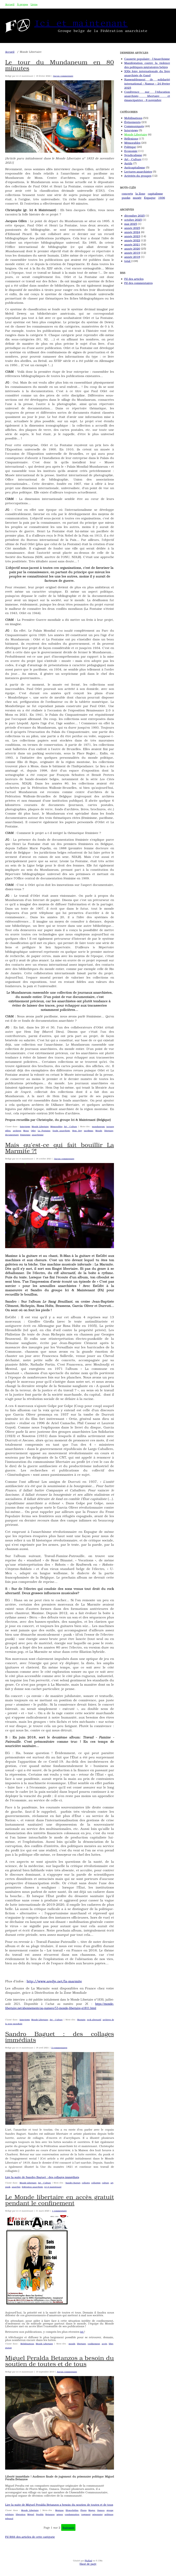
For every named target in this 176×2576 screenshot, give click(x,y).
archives (17, 1130)
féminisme (25, 1134)
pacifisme (88, 1130)
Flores (83, 2510)
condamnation (72, 2514)
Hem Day (77, 1130)
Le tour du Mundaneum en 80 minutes (59, 65)
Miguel (30, 2514)
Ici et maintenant (81, 23)
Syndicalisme (133, 155)
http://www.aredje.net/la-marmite (54, 1981)
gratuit (8, 2347)
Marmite (81, 2019)
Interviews (25, 1126)
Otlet (33, 1130)
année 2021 (132, 244)
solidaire (9, 2514)
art (112, 2182)
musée (137, 197)
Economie (131, 151)
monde (72, 2343)
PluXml (88, 2560)
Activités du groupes (137, 175)
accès (104, 2343)
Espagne (150, 197)
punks (126, 197)
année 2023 (132, 236)
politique (108, 2514)
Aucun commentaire (63, 75)
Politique (130, 147)
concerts (127, 193)
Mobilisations (27, 2343)
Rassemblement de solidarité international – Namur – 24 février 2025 (147, 83)
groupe (110, 2510)
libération (20, 2514)
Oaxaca (100, 2510)
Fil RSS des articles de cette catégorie (30, 2537)
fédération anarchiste (32, 2186)
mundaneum (98, 1126)
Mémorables (56, 1126)
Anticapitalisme (134, 167)
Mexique (59, 2510)
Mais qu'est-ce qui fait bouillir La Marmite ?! (59, 1148)
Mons (26, 1130)
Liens (34, 4)
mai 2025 (130, 224)
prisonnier (97, 2514)
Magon (91, 2510)
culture (105, 2182)
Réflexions (131, 138)
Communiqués (134, 126)
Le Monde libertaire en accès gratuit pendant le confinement (59, 2200)
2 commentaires (59, 2047)
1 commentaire (59, 2210)
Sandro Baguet (72, 2182)
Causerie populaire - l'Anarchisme (147, 59)
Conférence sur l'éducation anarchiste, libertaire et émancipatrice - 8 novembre (147, 96)
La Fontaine (44, 1130)
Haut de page (88, 2564)
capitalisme (155, 193)
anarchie (16, 2186)
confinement (94, 2343)
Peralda (39, 2514)
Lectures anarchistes (138, 171)
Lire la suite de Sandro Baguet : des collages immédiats (42, 2177)
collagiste (96, 2182)
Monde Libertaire (40, 1126)
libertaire (108, 1130)
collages (86, 2182)
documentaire (12, 1134)
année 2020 (132, 248)
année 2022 (132, 240)
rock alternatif (94, 2019)
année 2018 (132, 257)
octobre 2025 (133, 219)
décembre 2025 (134, 215)
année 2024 (132, 232)
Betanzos (49, 2514)
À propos (22, 4)
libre (111, 2343)
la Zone (140, 193)
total (127, 261)
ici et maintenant (52, 2186)
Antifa (128, 163)
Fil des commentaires (138, 283)
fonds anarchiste (61, 1130)
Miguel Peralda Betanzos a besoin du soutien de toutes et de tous (59, 2361)
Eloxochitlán (72, 2510)
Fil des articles (134, 279)
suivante (68, 2527)
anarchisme (37, 1134)
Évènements (132, 122)
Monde (98, 1130)
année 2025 (132, 228)
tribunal (9, 2518)
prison (60, 2514)
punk (7, 2186)
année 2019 (132, 252)
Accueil (9, 4)
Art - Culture (70, 1126)
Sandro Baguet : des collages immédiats (59, 2037)
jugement (85, 2514)
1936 (161, 197)
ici (82, 2331)
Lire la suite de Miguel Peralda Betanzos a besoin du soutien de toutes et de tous (59, 2504)
